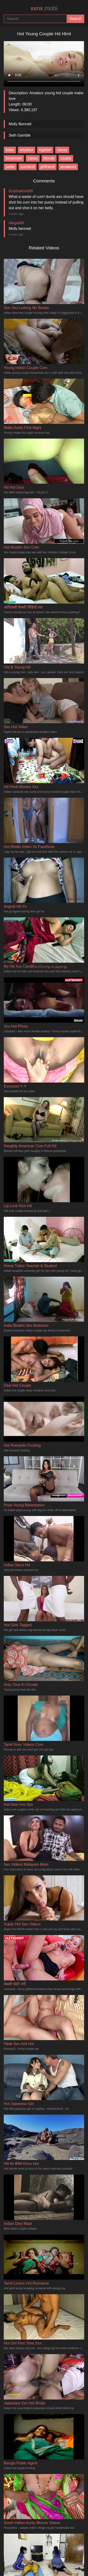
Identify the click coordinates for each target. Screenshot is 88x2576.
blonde (49, 158)
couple (65, 158)
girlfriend (47, 167)
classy (62, 150)
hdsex (33, 158)
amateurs (68, 167)
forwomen (14, 158)
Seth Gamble (20, 135)
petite (10, 167)
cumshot (27, 167)
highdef (45, 150)
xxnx (44, 8)
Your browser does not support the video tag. (44, 61)
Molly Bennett (20, 124)
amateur (27, 150)
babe (10, 150)
